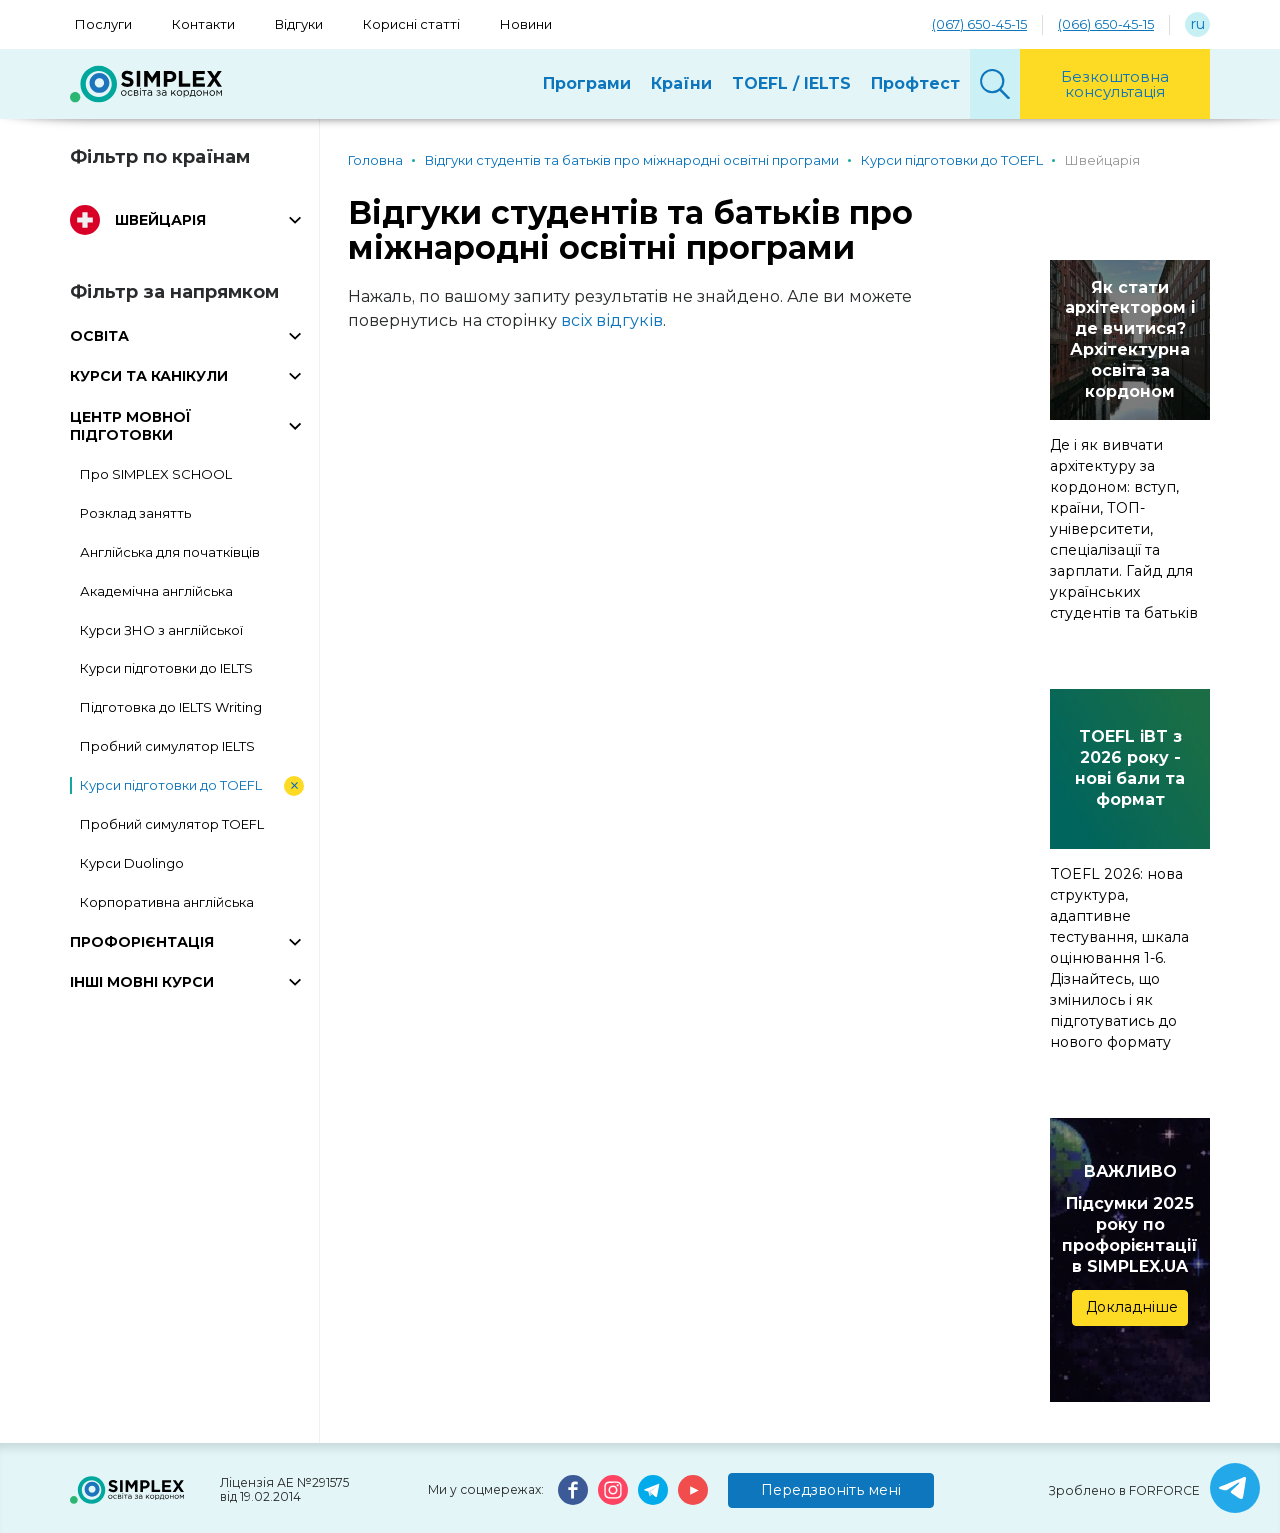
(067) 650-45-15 (979, 24)
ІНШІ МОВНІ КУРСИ (142, 982)
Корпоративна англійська (167, 902)
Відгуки (299, 24)
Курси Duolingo (132, 863)
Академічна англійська (156, 591)
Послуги (103, 24)
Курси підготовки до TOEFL (171, 785)
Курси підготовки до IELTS (166, 668)
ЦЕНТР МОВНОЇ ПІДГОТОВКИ (130, 426)
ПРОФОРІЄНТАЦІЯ (142, 942)
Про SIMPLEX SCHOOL (156, 474)
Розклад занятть (135, 513)
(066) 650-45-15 (1106, 24)
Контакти (203, 24)
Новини (526, 24)
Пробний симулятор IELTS (167, 746)
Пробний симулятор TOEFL (172, 824)
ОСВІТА (99, 336)
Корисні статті (411, 24)
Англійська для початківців (170, 552)
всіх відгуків (612, 320)
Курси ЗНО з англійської (161, 630)
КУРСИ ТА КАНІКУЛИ (149, 376)
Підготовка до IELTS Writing (171, 707)
